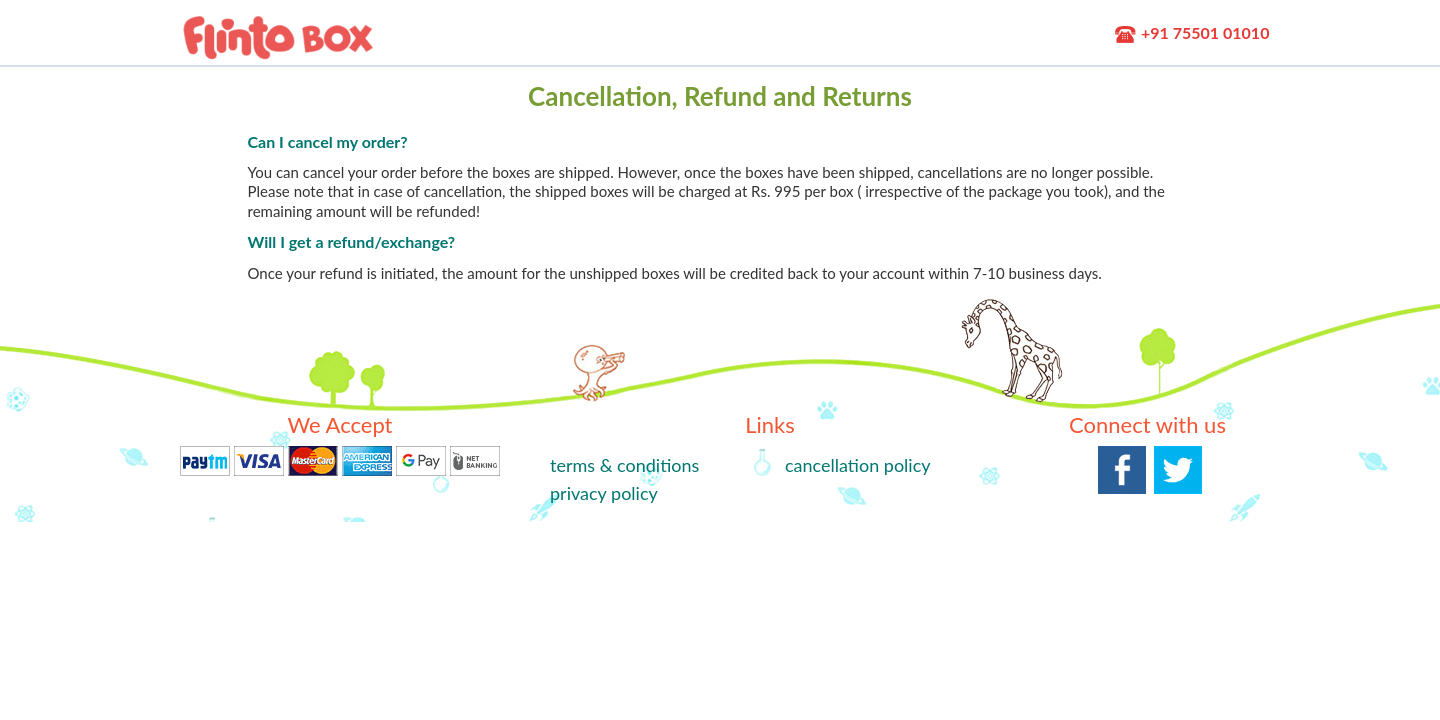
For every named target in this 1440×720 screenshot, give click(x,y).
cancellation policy (858, 465)
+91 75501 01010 (1192, 32)
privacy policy (604, 493)
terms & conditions (624, 465)
